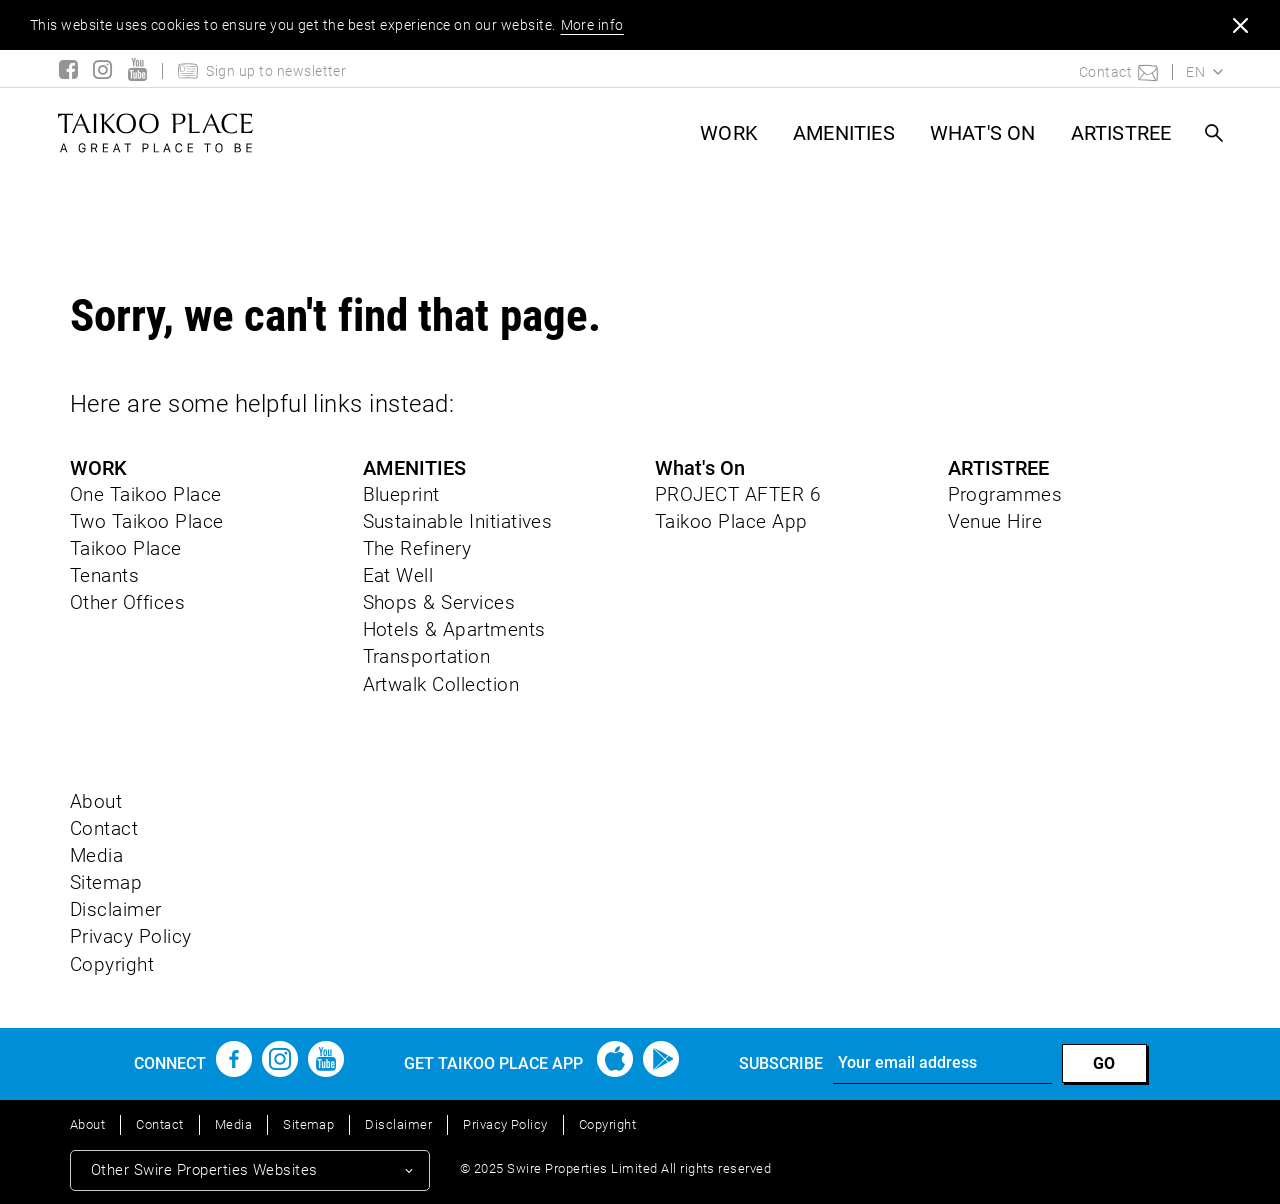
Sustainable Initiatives (458, 521)
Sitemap (106, 882)
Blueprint (401, 494)
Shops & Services (439, 602)
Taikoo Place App (731, 521)
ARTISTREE (1121, 133)
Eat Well (398, 575)
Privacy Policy (131, 936)
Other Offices (127, 602)
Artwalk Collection (441, 684)
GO (1104, 1063)
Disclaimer (116, 909)
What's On (983, 133)
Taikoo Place (126, 548)
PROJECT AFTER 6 (738, 494)
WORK (729, 133)
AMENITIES (844, 133)
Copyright (112, 964)
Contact (104, 828)
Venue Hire (995, 521)
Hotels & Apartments (454, 629)
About (96, 801)
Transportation (427, 656)
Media (96, 855)
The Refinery (417, 548)
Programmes (1005, 494)
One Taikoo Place (146, 494)
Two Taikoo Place (147, 521)
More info (592, 25)
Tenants (104, 575)
